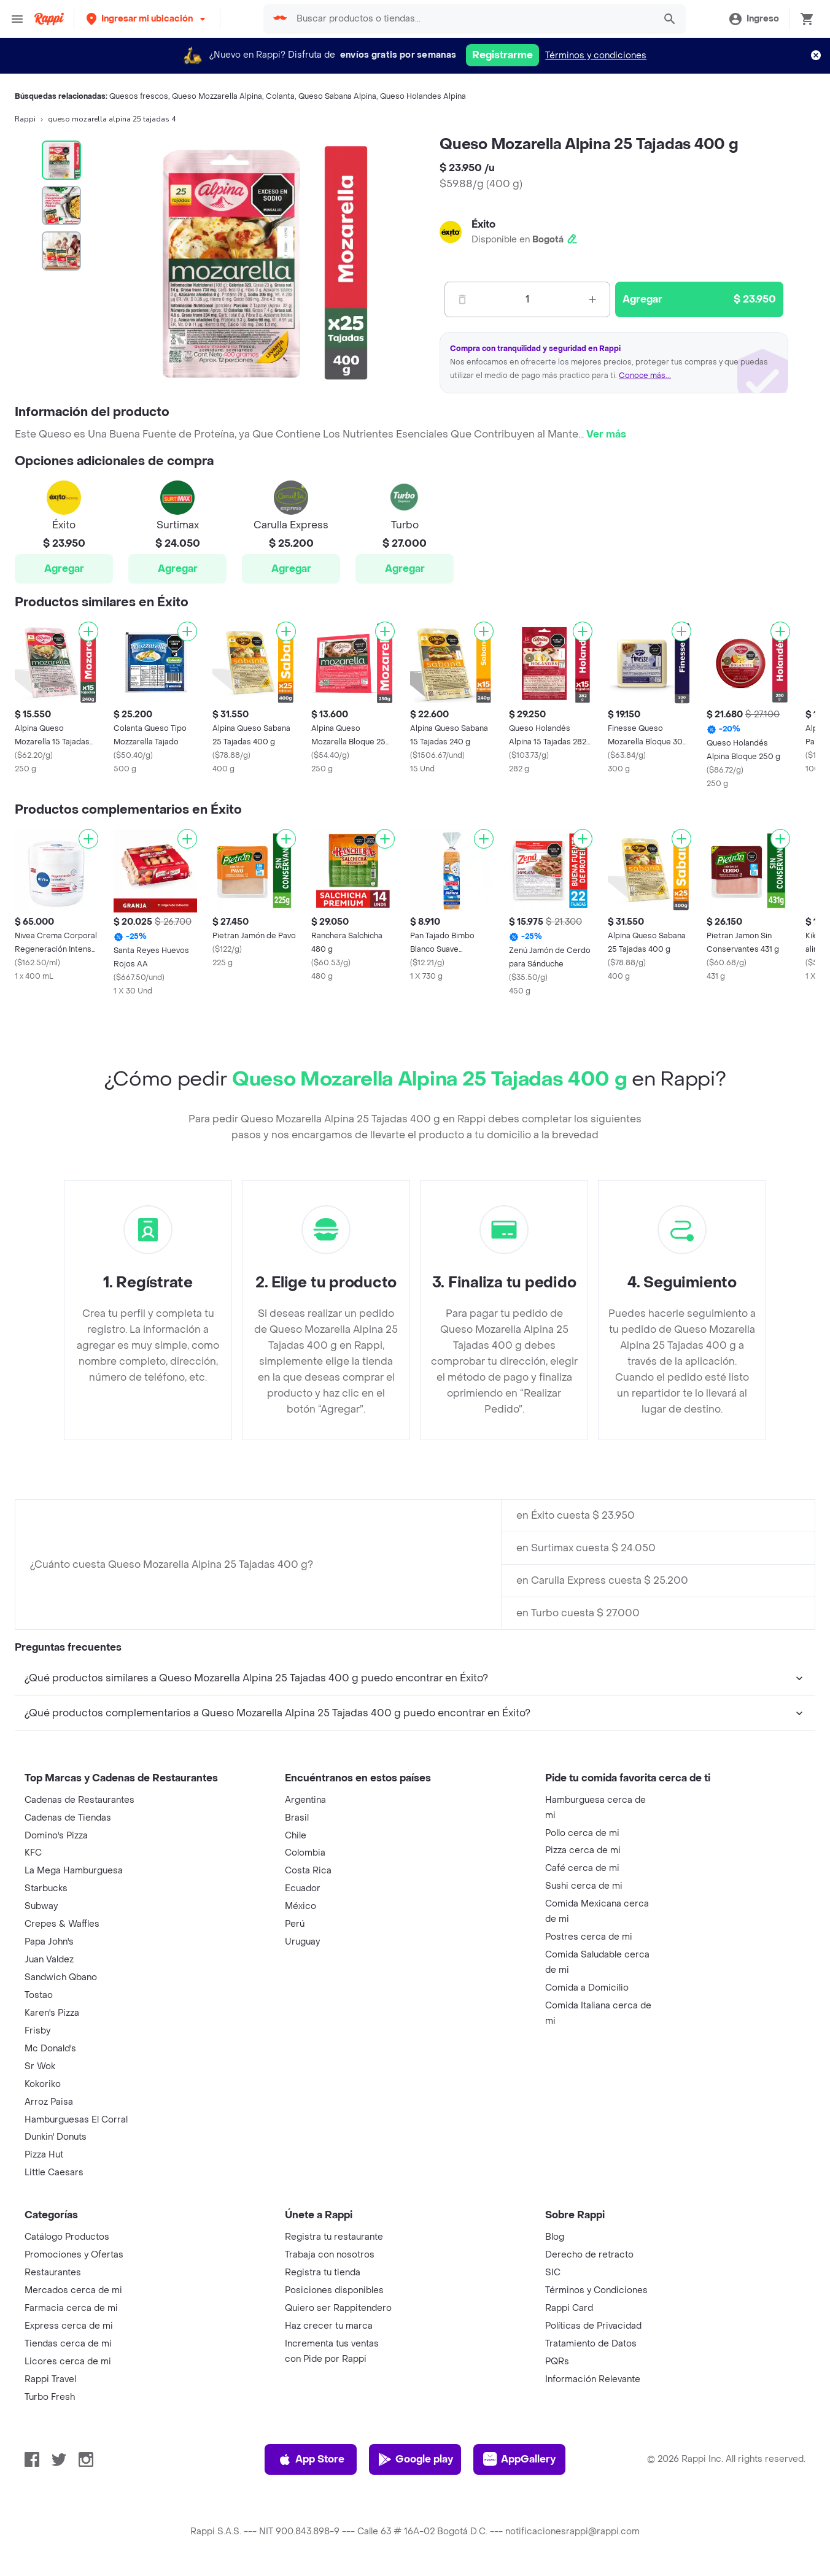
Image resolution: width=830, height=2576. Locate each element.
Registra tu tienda (322, 2272)
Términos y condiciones (595, 55)
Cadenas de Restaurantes (79, 1800)
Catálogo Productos (67, 2237)
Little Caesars (54, 2172)
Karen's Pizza (52, 2013)
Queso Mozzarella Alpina (217, 96)
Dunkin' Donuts (56, 2137)
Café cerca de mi (582, 1868)
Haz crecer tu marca (329, 2326)
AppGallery (519, 2459)
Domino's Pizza (56, 1835)
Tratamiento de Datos (591, 2344)
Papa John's (49, 1942)
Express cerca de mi (69, 2326)
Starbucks (46, 1888)
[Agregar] (88, 631)
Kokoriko (43, 2084)
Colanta (280, 96)
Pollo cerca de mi (582, 1833)
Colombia (305, 1853)
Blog (554, 2237)
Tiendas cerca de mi (68, 2344)
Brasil (297, 1818)
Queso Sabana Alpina (337, 96)
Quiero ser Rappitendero (338, 2308)
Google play (415, 2459)
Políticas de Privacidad (593, 2326)
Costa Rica (308, 1870)
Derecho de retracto (589, 2255)
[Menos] (462, 299)
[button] (147, 18)
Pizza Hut (44, 2155)
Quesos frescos (138, 96)
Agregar (64, 568)
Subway (41, 1906)
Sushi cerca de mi (583, 1886)
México (300, 1906)
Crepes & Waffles (62, 1924)
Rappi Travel (50, 2379)
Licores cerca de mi (68, 2361)
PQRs (557, 2361)
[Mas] (592, 299)
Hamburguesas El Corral (76, 2120)
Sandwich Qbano (61, 1977)
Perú (294, 1924)
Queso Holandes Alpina (423, 96)
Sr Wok (40, 2066)
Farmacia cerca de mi (71, 2308)
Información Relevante (592, 2379)
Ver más (606, 434)
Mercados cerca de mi (73, 2290)
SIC (552, 2272)
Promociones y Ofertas (74, 2255)
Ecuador (302, 1888)
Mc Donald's (50, 2048)
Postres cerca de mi (588, 1937)
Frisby (37, 2031)
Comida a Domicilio (587, 1988)
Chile (295, 1835)
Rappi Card (569, 2308)
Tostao (39, 1995)
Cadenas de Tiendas (68, 1818)
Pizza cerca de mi (583, 1850)
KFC (33, 1853)
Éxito (483, 224)
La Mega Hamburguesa (74, 1870)
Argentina (305, 1800)
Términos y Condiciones (596, 2290)
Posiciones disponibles (334, 2290)
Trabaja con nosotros (329, 2255)
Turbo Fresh (50, 2397)
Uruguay (302, 1942)
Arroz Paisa (49, 2102)
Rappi (25, 119)
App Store (310, 2459)
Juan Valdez (49, 1959)
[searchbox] (471, 19)
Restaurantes (53, 2272)
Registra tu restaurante (334, 2237)
